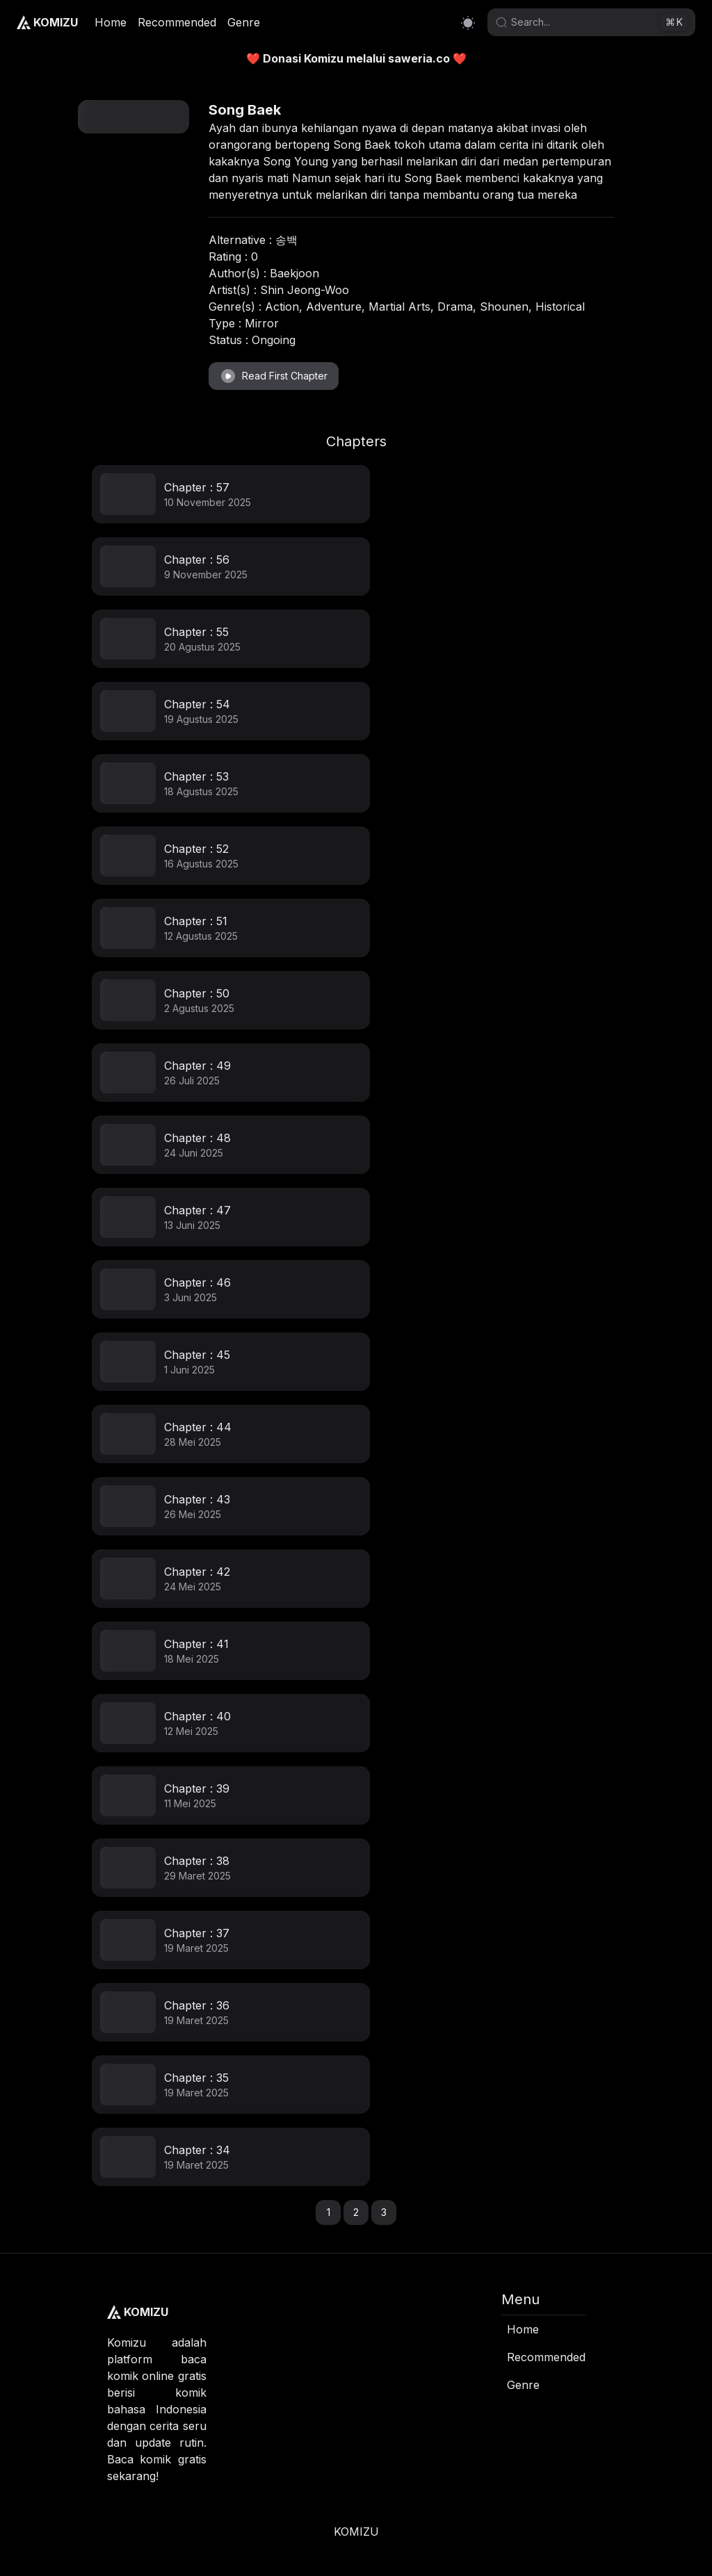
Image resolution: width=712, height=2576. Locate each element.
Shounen (504, 306)
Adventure (334, 306)
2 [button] (356, 2212)
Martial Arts (399, 306)
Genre (243, 22)
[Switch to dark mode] (468, 23)
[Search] (584, 22)
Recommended (177, 22)
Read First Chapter (273, 376)
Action (282, 306)
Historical (560, 306)
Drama (455, 306)
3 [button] (384, 2212)
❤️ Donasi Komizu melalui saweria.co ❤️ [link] (356, 58)
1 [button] (328, 2212)
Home (111, 22)
